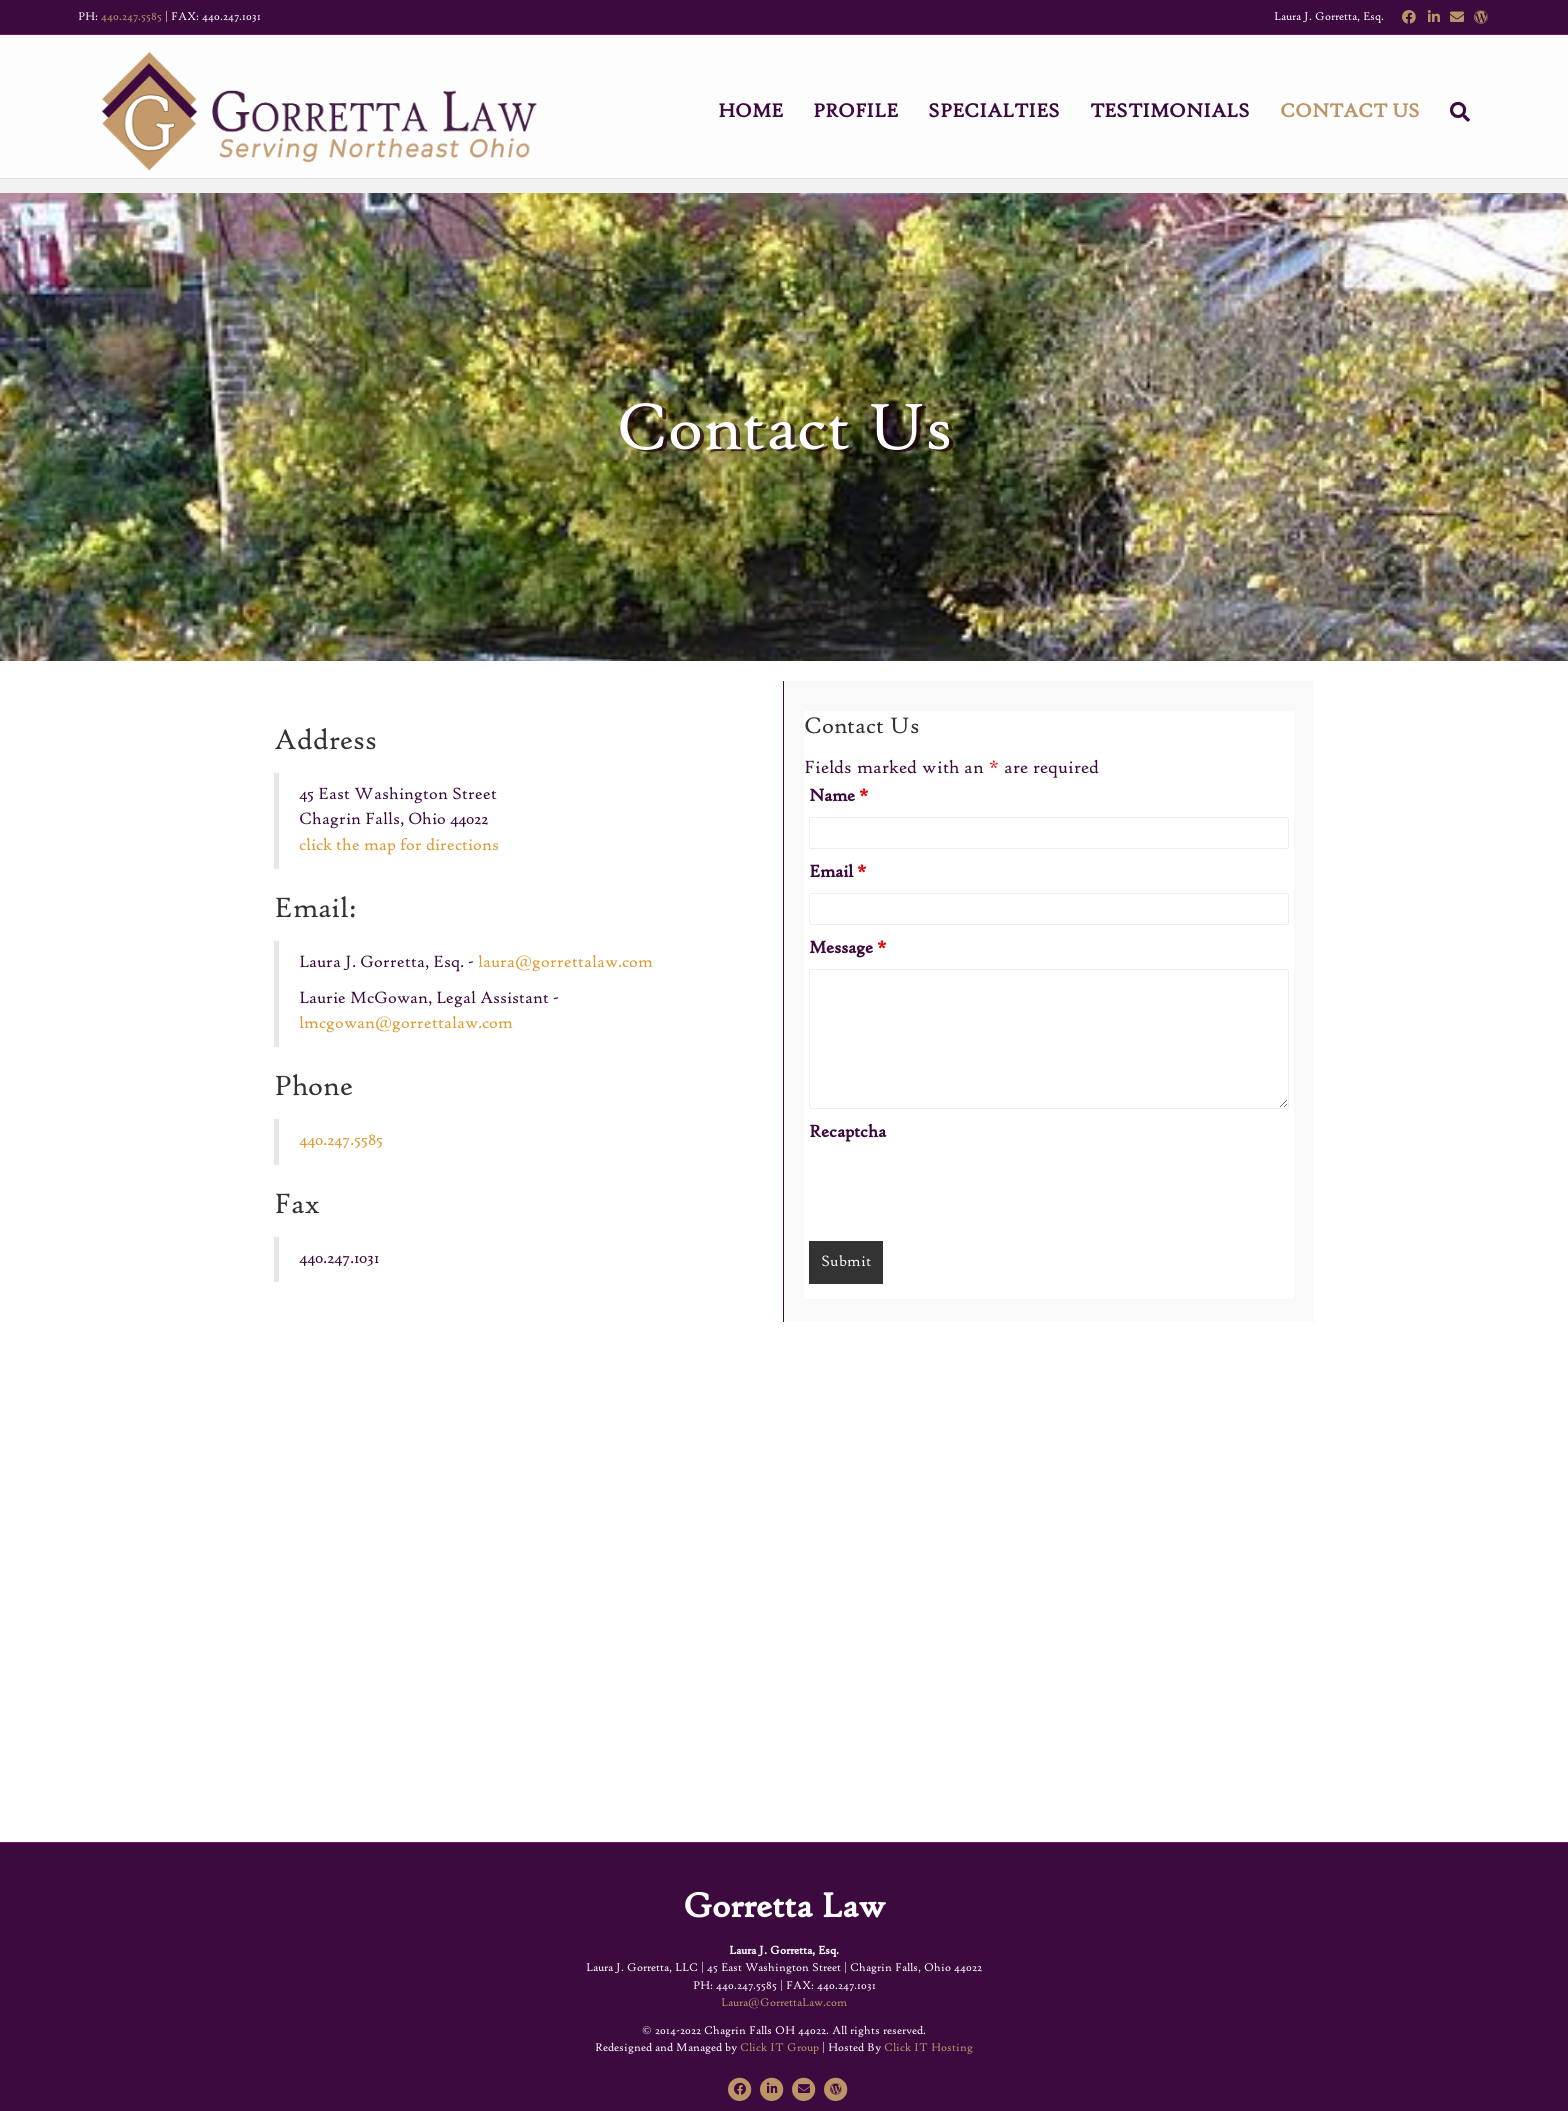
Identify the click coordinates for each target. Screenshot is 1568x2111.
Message (847, 949)
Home (770, 114)
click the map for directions (399, 846)
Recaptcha (847, 1133)
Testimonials (1190, 114)
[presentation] (961, 1192)
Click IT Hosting (928, 2048)
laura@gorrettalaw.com (565, 963)
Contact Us (1370, 114)
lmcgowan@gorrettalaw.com (406, 1024)
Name (838, 797)
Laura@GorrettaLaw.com (784, 2003)
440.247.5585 (131, 17)
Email (837, 873)
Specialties (1014, 114)
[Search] (1472, 114)
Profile (875, 114)
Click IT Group (779, 2048)
